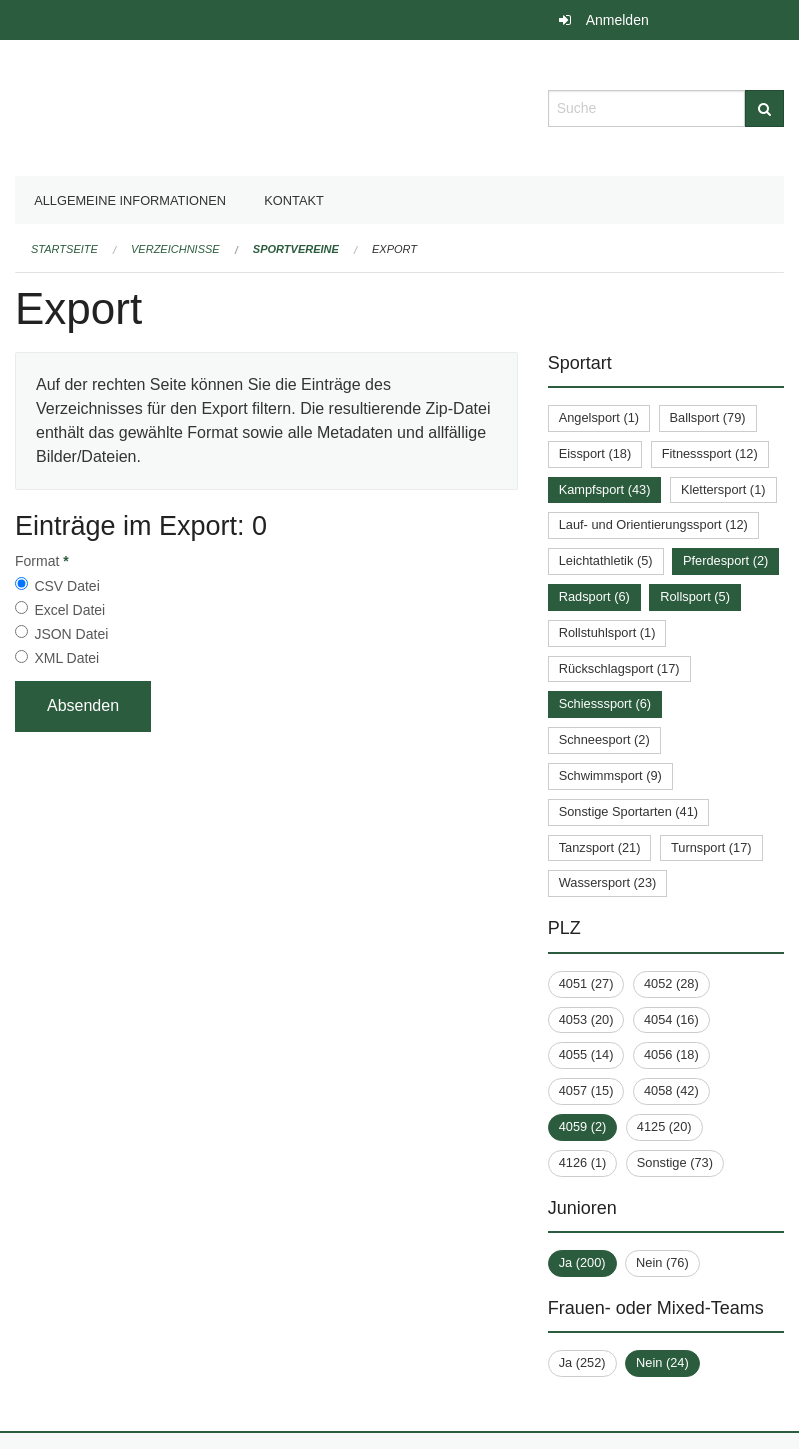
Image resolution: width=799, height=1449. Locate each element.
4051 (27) (586, 983)
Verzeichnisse (175, 249)
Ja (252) (582, 1362)
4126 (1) (583, 1162)
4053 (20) (586, 1019)
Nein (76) (662, 1262)
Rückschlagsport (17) (619, 668)
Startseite (64, 249)
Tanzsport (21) (600, 847)
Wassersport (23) (608, 882)
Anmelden (617, 20)
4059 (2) (583, 1126)
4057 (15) (586, 1090)
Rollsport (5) (695, 596)
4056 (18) (671, 1054)
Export (394, 249)
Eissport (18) (595, 453)
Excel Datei (69, 610)
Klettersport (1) (723, 489)
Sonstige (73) (675, 1162)
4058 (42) (671, 1090)
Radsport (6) (594, 596)
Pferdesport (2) (725, 560)
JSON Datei (71, 634)
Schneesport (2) (604, 739)
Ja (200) (582, 1262)
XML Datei (66, 658)
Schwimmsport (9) (610, 775)
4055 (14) (586, 1054)
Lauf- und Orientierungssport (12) (653, 524)
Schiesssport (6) (605, 703)
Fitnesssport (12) (710, 453)
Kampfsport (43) (605, 489)
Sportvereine (296, 249)
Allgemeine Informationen (130, 200)
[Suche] (764, 108)
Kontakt (294, 200)
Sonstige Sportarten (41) (628, 811)
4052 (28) (671, 983)
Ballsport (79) (708, 417)
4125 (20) (664, 1126)
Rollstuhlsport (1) (607, 632)
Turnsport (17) (711, 847)
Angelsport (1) (599, 417)
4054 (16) (671, 1019)
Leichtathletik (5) (606, 560)
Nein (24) (662, 1362)
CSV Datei (66, 586)
